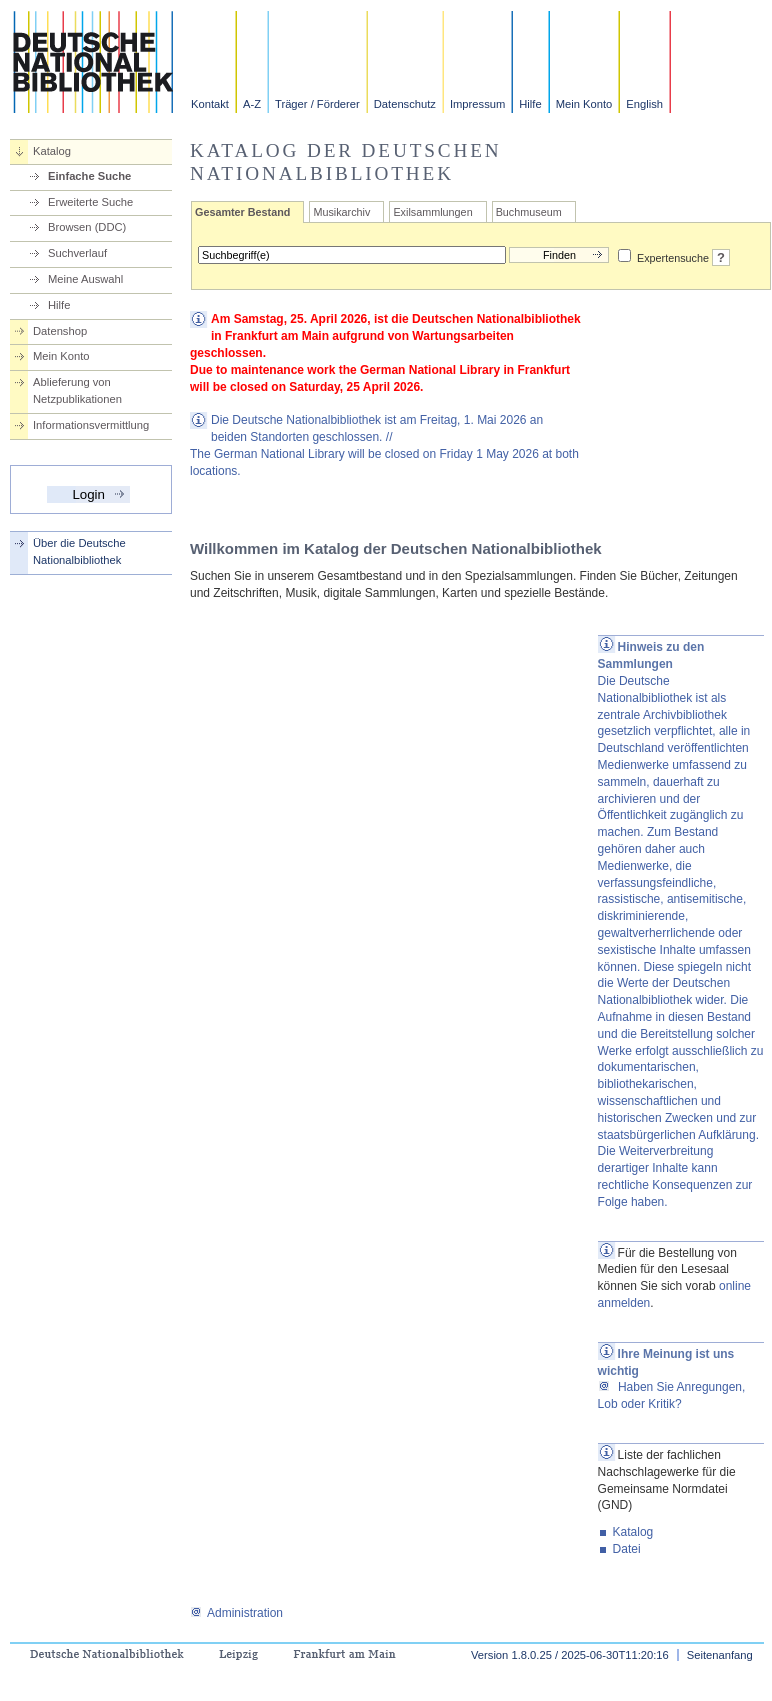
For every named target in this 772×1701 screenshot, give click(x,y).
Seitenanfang (720, 1655)
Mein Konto (584, 104)
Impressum (477, 104)
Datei (627, 1549)
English (644, 104)
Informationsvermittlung (91, 425)
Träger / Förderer (317, 104)
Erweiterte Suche (90, 202)
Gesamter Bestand (242, 212)
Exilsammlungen (432, 212)
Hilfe (530, 104)
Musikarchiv (341, 212)
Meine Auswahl (85, 279)
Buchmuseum (529, 212)
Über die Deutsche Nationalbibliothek (79, 551)
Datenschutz (405, 104)
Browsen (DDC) (87, 227)
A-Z (252, 104)
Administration (236, 1613)
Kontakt (210, 104)
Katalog (52, 151)
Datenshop (60, 331)
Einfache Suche (89, 176)
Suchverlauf (77, 253)
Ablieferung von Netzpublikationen (77, 390)
